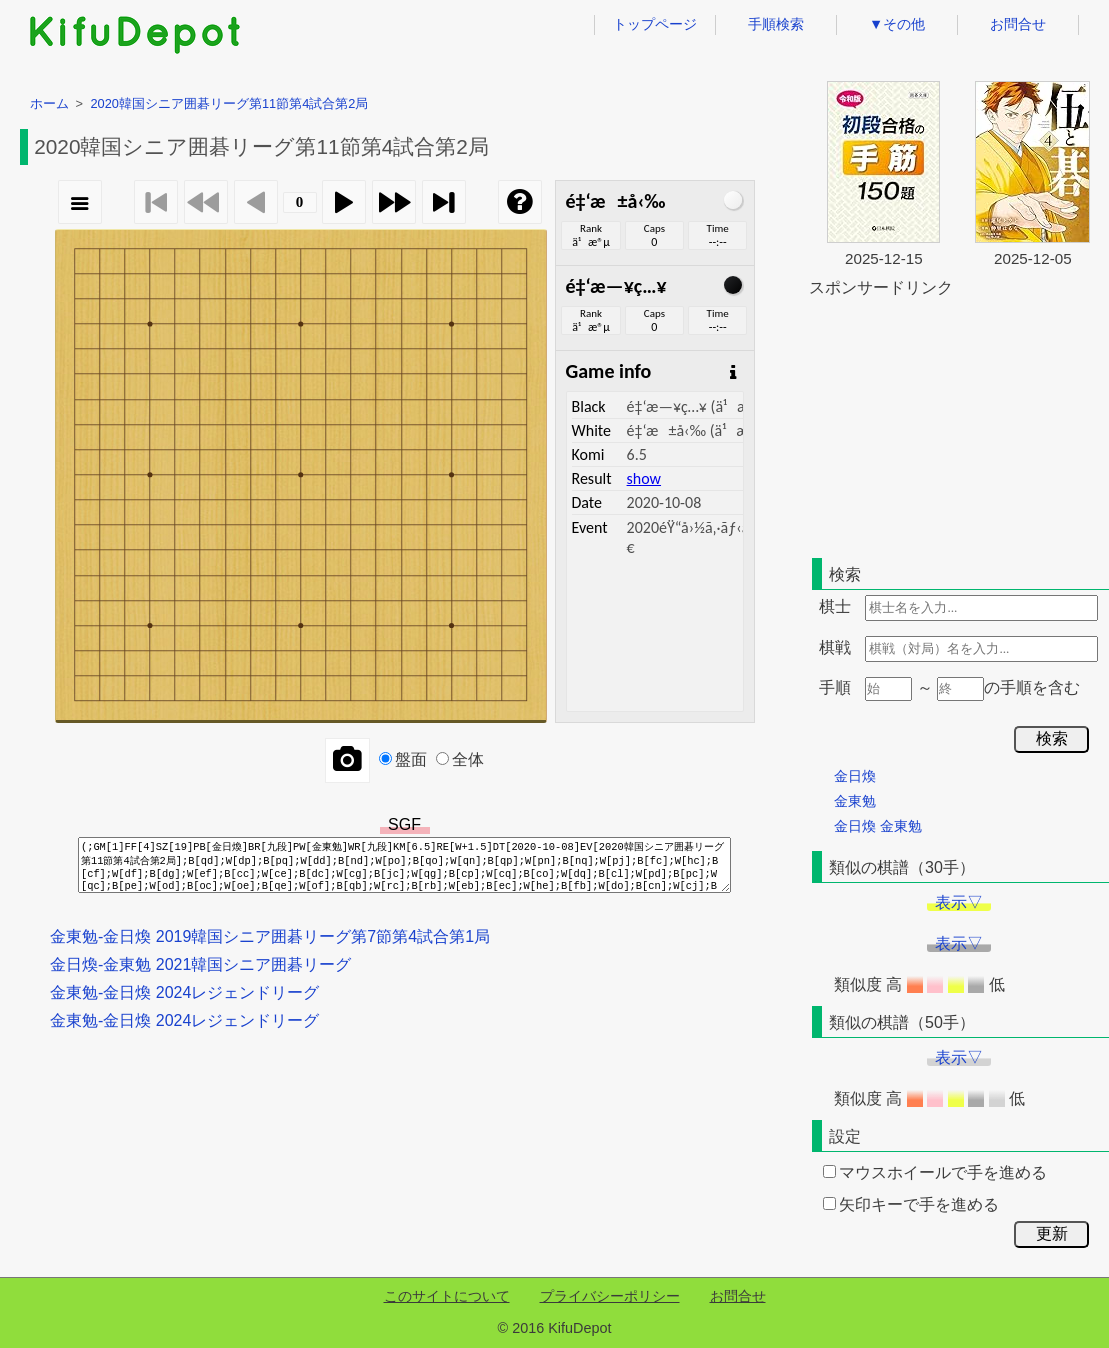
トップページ (655, 24)
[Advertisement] (959, 424)
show (644, 478)
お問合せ (1018, 24)
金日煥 (855, 776)
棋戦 (835, 647)
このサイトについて (447, 1296)
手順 (835, 687)
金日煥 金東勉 (878, 826)
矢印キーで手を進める (911, 1204)
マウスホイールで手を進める (935, 1172)
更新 (1052, 1233)
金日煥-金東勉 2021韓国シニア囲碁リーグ (200, 964)
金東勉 (855, 801)
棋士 (835, 606)
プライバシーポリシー (610, 1296)
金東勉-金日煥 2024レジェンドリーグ (184, 992)
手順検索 (776, 24)
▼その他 (897, 24)
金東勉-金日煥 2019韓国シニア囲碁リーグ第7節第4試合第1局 (270, 936)
